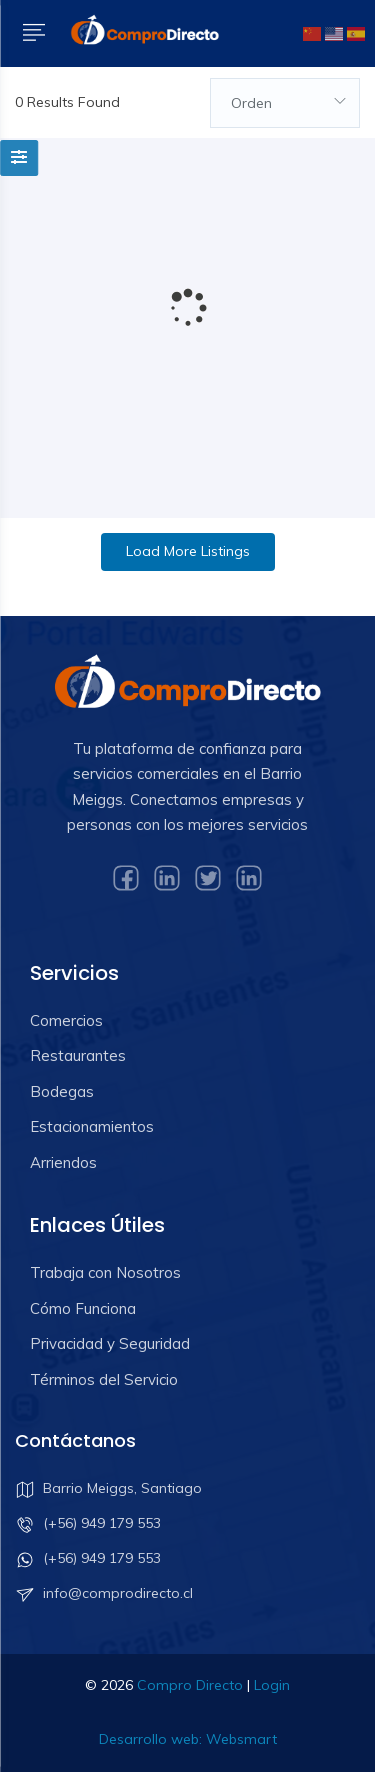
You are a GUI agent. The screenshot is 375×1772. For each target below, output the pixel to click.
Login (272, 1685)
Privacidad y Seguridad (110, 1343)
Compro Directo (190, 1685)
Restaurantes (78, 1055)
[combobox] (285, 103)
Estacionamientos (92, 1126)
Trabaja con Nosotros (105, 1272)
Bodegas (62, 1091)
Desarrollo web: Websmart (188, 1739)
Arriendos (63, 1162)
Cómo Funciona (83, 1308)
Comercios (66, 1020)
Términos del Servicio (104, 1379)
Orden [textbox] (251, 103)
